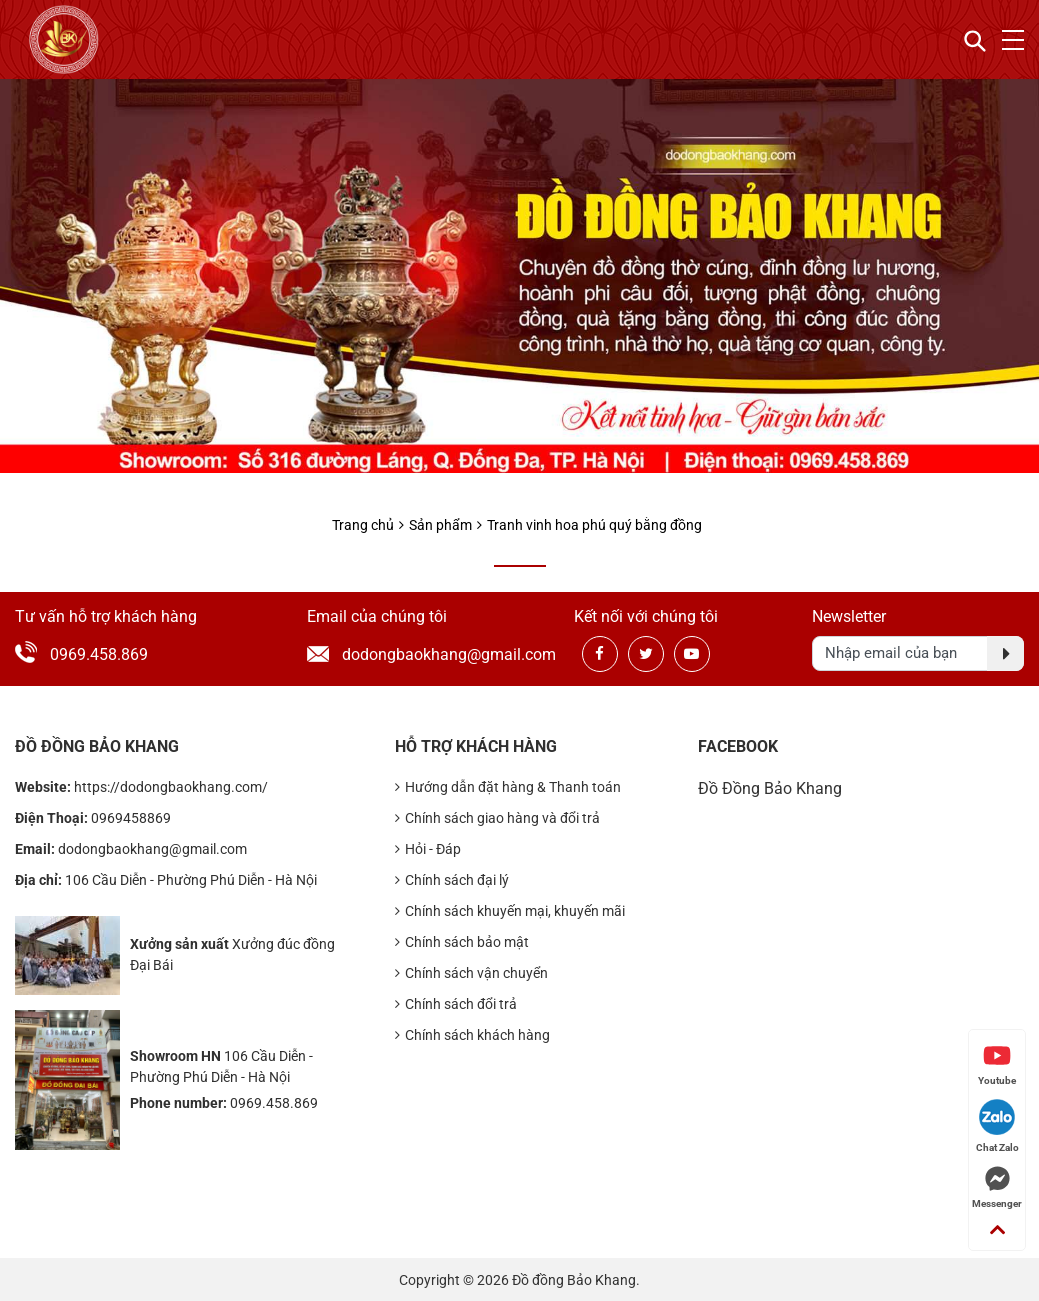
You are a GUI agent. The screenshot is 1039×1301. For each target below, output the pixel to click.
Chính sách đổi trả (456, 1004)
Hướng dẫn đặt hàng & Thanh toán (508, 787)
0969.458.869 (99, 654)
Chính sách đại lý (452, 880)
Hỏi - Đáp (428, 849)
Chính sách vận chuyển (471, 973)
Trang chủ (363, 525)
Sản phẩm (440, 525)
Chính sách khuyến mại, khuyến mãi (510, 911)
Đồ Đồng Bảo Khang (770, 788)
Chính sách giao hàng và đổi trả (497, 818)
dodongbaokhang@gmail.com (410, 654)
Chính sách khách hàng (472, 1035)
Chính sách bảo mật (462, 942)
